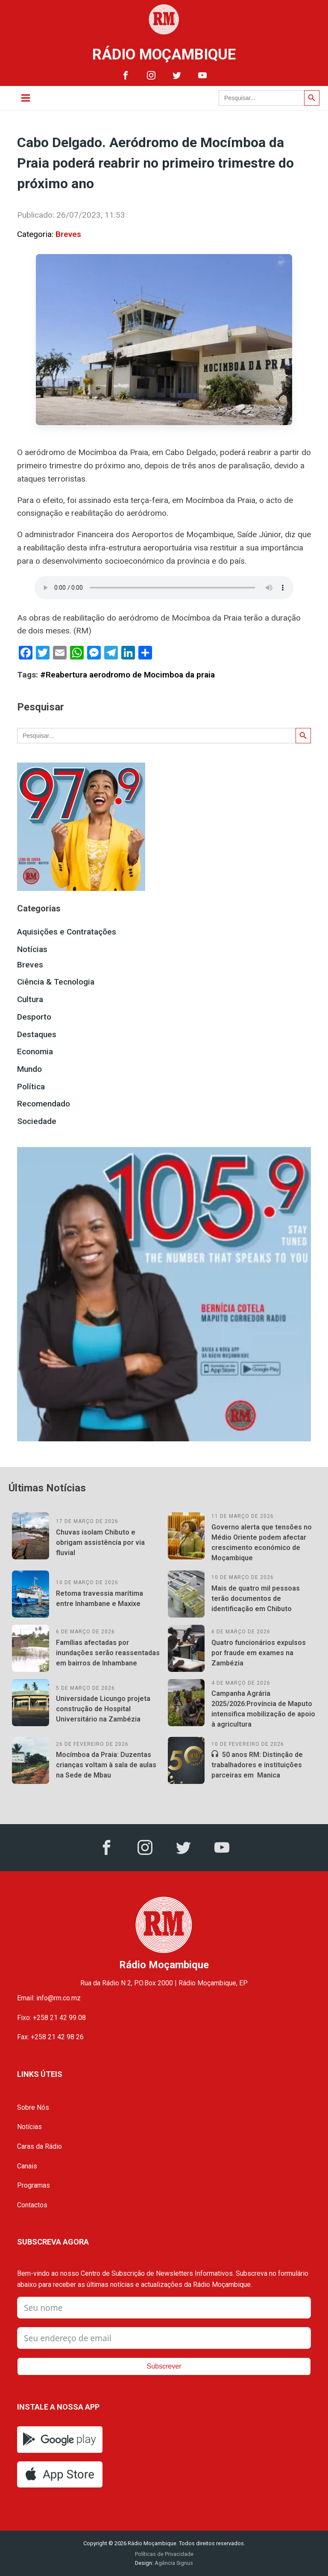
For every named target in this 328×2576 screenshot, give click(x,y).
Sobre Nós (33, 2107)
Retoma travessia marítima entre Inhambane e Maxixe (99, 1598)
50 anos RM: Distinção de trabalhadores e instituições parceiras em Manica (257, 1765)
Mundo (29, 1069)
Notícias (32, 949)
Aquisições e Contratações (66, 932)
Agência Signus (173, 2563)
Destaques (36, 1034)
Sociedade (36, 1121)
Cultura (30, 999)
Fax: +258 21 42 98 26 (50, 2037)
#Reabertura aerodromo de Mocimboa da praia (127, 675)
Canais (27, 2166)
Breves (68, 234)
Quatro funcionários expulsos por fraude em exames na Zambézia (258, 1652)
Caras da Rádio (39, 2146)
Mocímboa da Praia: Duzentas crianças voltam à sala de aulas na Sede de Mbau (106, 1765)
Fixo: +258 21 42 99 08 (51, 2018)
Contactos (32, 2205)
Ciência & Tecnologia (55, 982)
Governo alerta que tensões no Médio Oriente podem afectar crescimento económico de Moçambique (261, 1542)
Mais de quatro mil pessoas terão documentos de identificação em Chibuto (255, 1598)
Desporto (34, 1017)
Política (31, 1086)
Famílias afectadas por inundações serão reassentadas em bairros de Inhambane (108, 1652)
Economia (35, 1051)
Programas (33, 2185)
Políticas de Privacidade (164, 2554)
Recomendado (43, 1104)
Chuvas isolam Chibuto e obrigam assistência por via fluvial (100, 1542)
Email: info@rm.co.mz (49, 1998)
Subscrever (164, 2366)
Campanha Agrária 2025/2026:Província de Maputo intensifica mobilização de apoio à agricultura (263, 1708)
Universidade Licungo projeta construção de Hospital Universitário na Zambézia (103, 1709)
